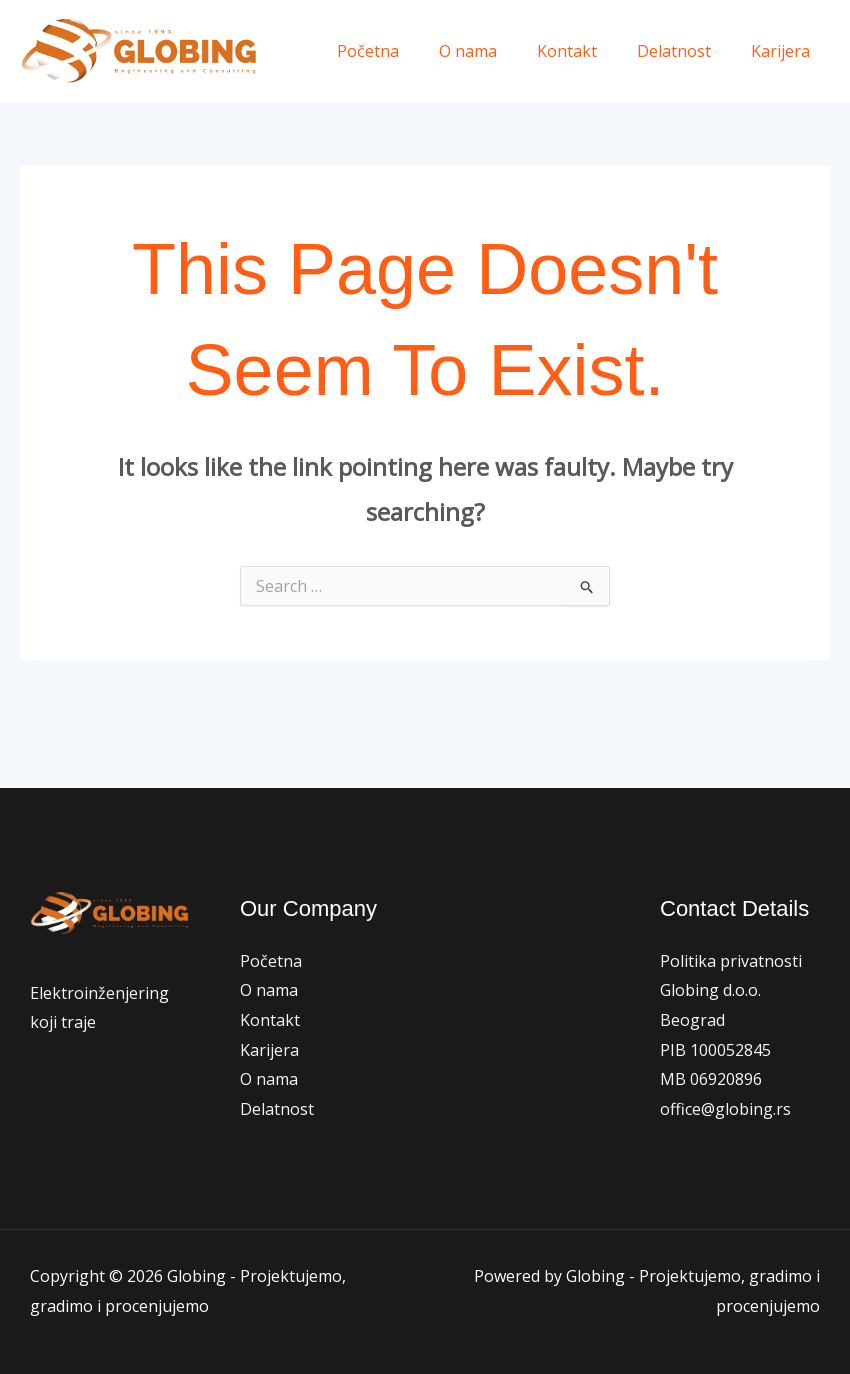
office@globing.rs (725, 1109)
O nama (496, 51)
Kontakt (587, 51)
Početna (404, 51)
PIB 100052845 (715, 1050)
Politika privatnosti (731, 961)
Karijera (784, 51)
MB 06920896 (711, 1079)
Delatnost (686, 51)
